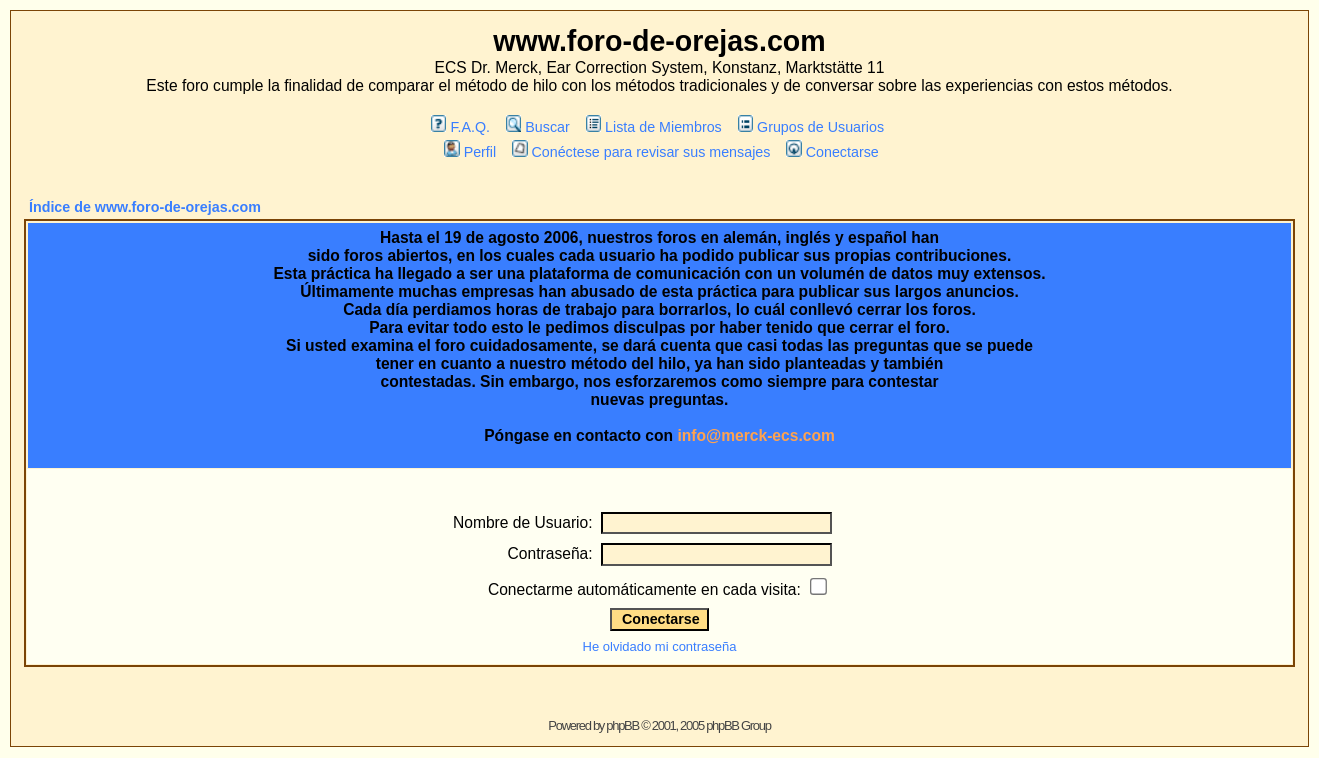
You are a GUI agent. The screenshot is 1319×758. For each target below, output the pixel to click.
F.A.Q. (460, 127)
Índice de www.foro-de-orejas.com (145, 207)
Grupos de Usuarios (811, 127)
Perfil (470, 152)
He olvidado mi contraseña (660, 646)
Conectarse (832, 152)
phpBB (622, 725)
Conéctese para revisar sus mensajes (641, 152)
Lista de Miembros (654, 127)
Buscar (538, 127)
